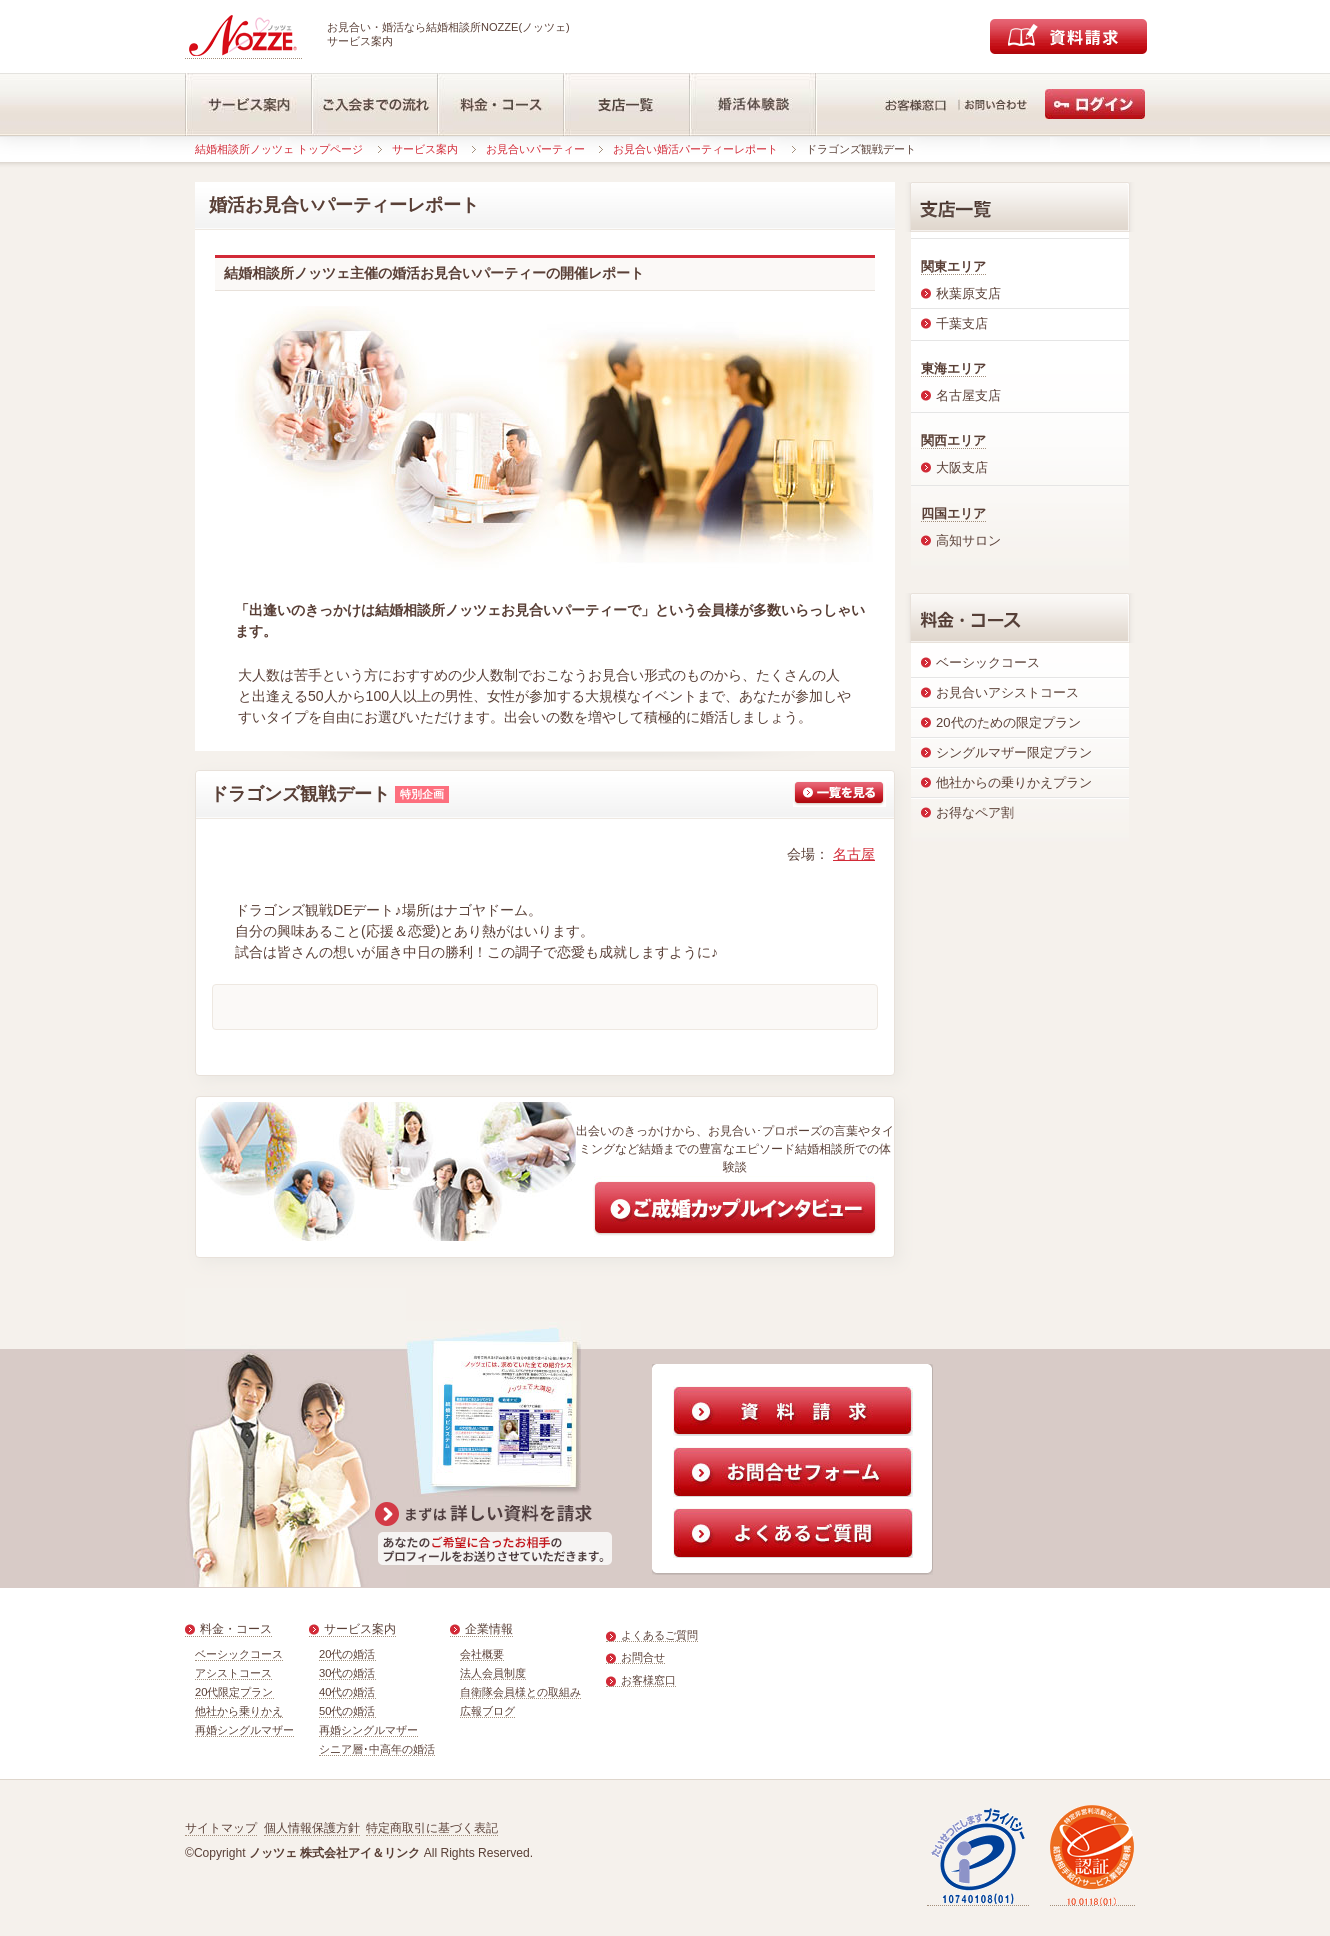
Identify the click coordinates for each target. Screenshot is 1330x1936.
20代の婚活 (347, 1654)
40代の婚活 (347, 1692)
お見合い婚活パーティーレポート (695, 149)
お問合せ (643, 1657)
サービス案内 (425, 149)
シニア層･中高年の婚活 (377, 1749)
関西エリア (953, 440)
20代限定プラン (234, 1692)
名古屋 (854, 854)
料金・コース (236, 1629)
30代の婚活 (347, 1673)
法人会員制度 (493, 1673)
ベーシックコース (239, 1654)
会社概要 (482, 1654)
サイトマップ (221, 1828)
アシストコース (233, 1673)
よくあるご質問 (659, 1635)
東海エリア (953, 368)
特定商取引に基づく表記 (432, 1828)
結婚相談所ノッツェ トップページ (279, 149)
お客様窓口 (648, 1680)
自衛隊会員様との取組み (520, 1692)
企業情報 (489, 1629)
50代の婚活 (347, 1711)
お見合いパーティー (535, 149)
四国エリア (953, 513)
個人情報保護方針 (312, 1828)
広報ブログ (487, 1711)
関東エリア (953, 266)
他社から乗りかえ (239, 1711)
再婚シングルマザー (244, 1730)
